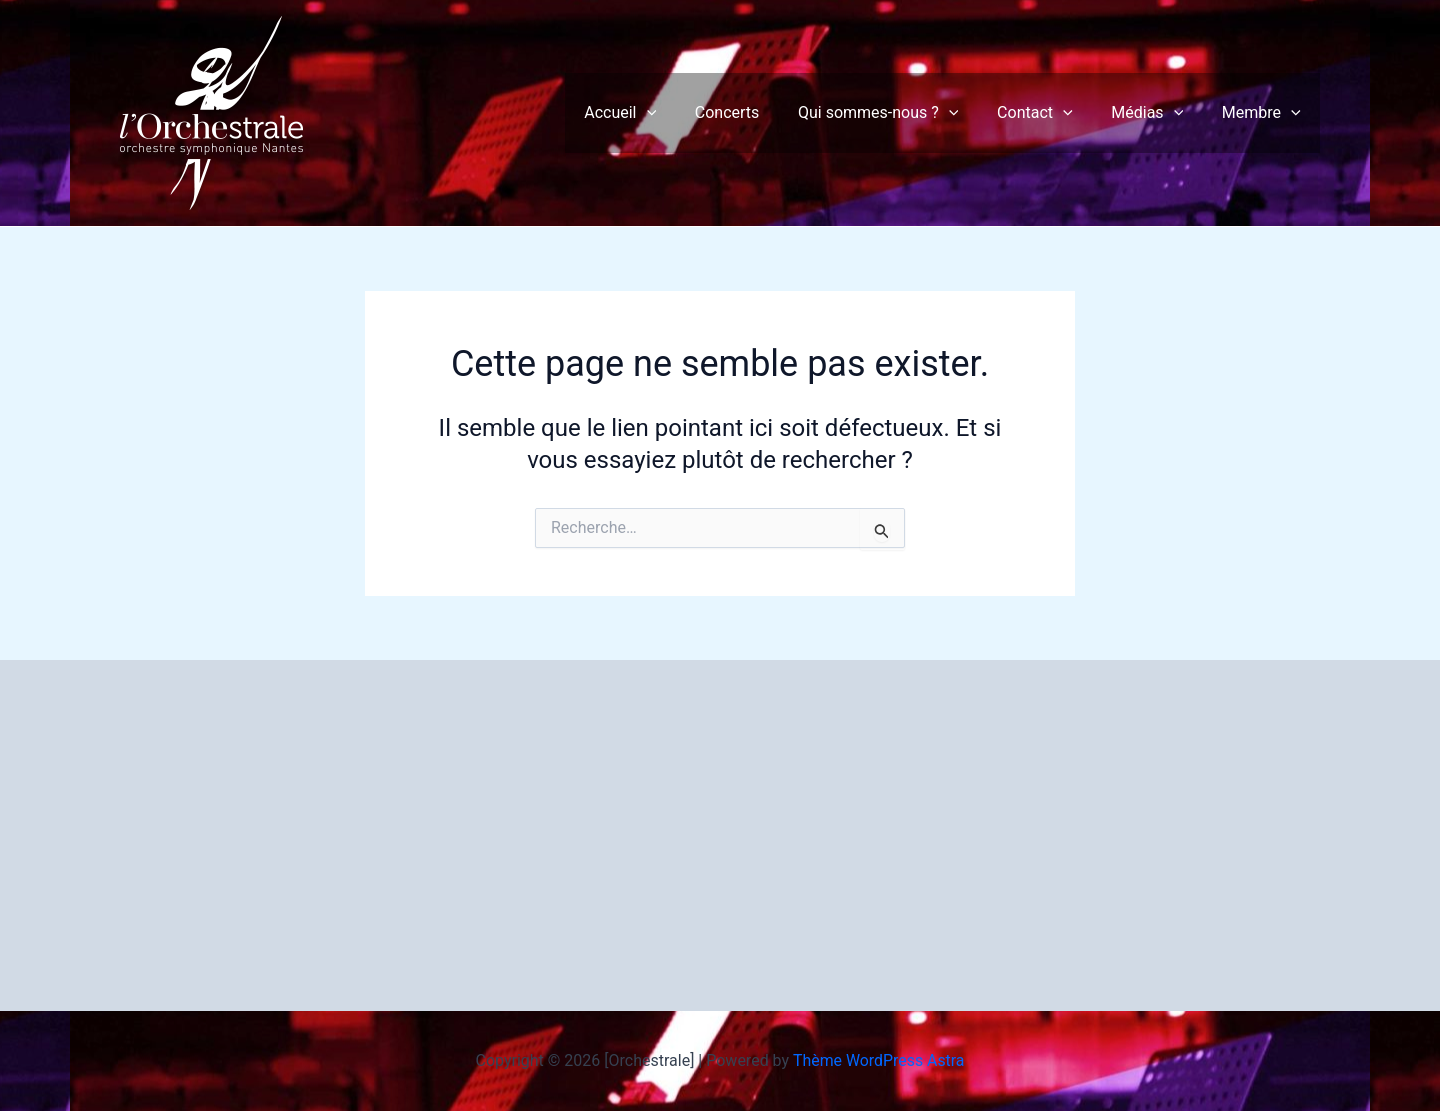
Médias (1157, 113)
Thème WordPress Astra (878, 1060)
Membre (1264, 113)
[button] (683, 113)
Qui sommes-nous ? (901, 113)
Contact (1052, 113)
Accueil (657, 113)
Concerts (757, 112)
